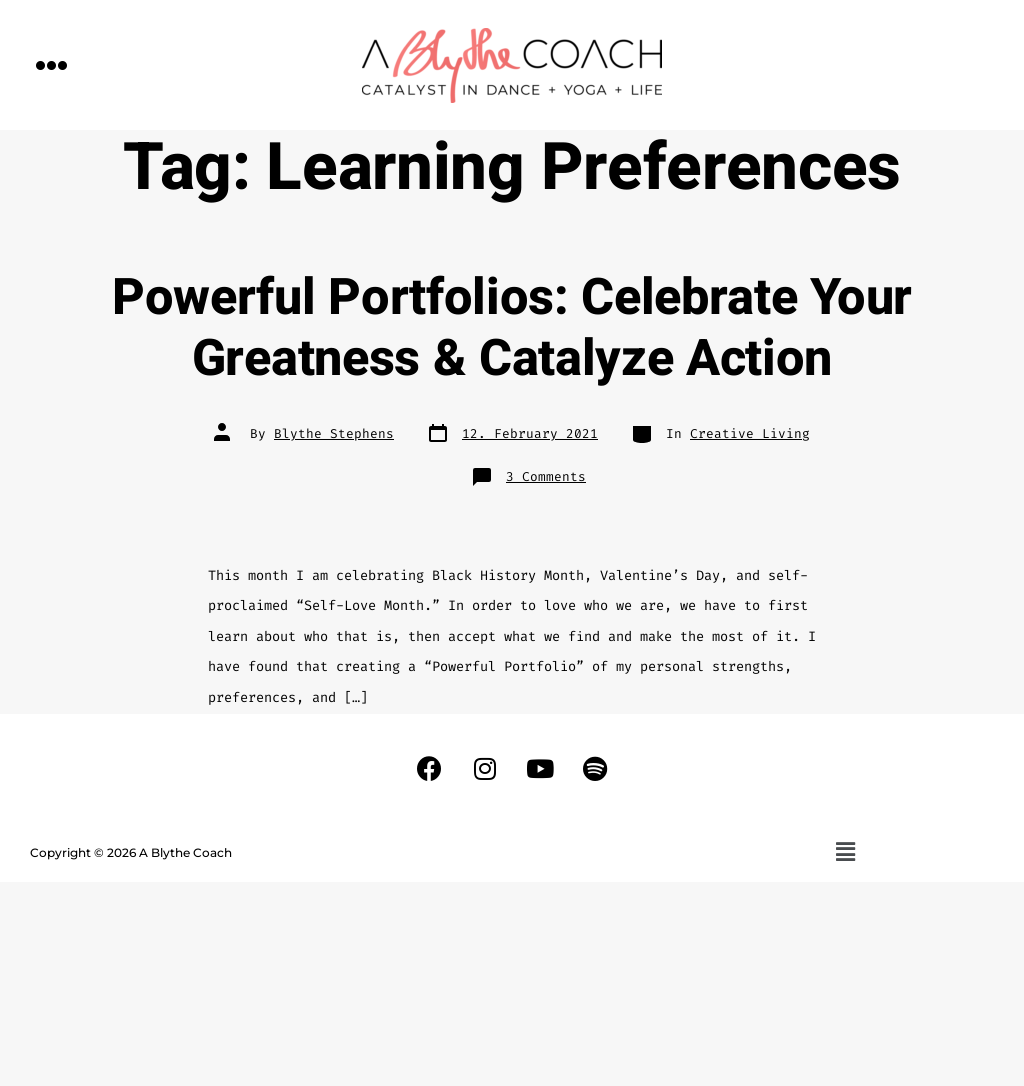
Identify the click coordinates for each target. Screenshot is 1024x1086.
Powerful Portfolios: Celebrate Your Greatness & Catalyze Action (512, 328)
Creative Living (750, 433)
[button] (52, 64)
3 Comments (546, 476)
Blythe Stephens (334, 433)
